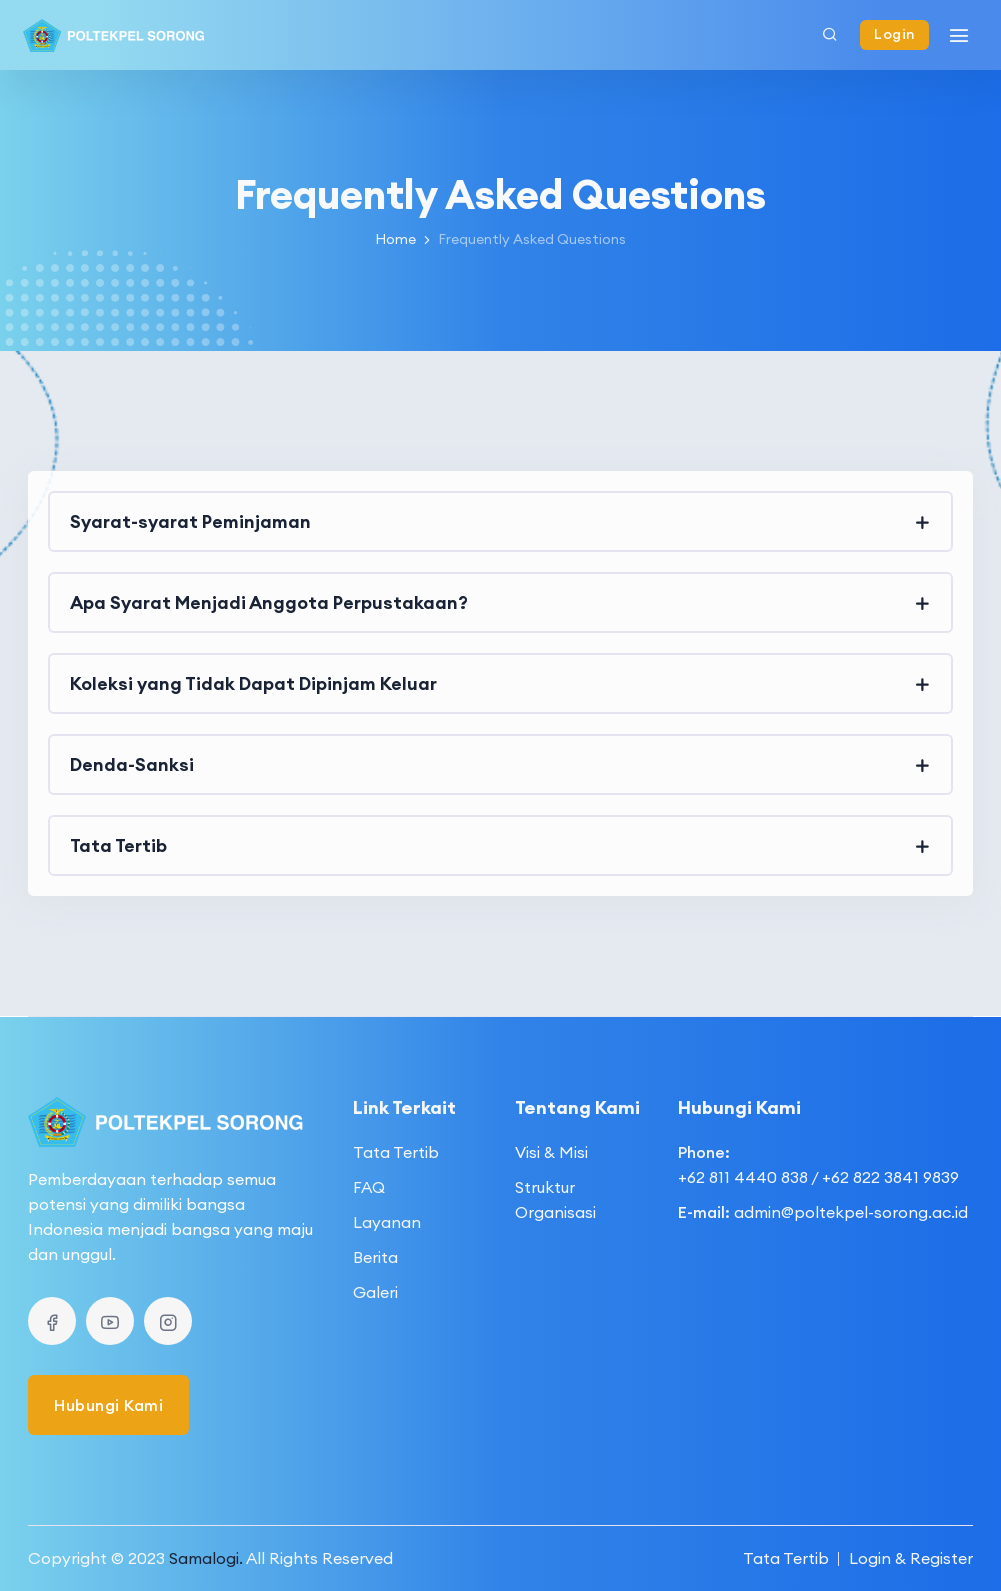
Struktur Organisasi (555, 1199)
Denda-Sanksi (132, 764)
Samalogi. (206, 1558)
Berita (375, 1257)
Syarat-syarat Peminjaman (190, 521)
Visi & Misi (551, 1152)
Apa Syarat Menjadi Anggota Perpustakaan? (269, 602)
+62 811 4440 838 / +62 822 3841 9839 (818, 1177)
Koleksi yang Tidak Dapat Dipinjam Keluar (253, 683)
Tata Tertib (118, 845)
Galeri (375, 1292)
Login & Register (911, 1558)
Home (395, 239)
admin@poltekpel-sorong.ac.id (851, 1212)
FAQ (369, 1187)
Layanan (387, 1222)
